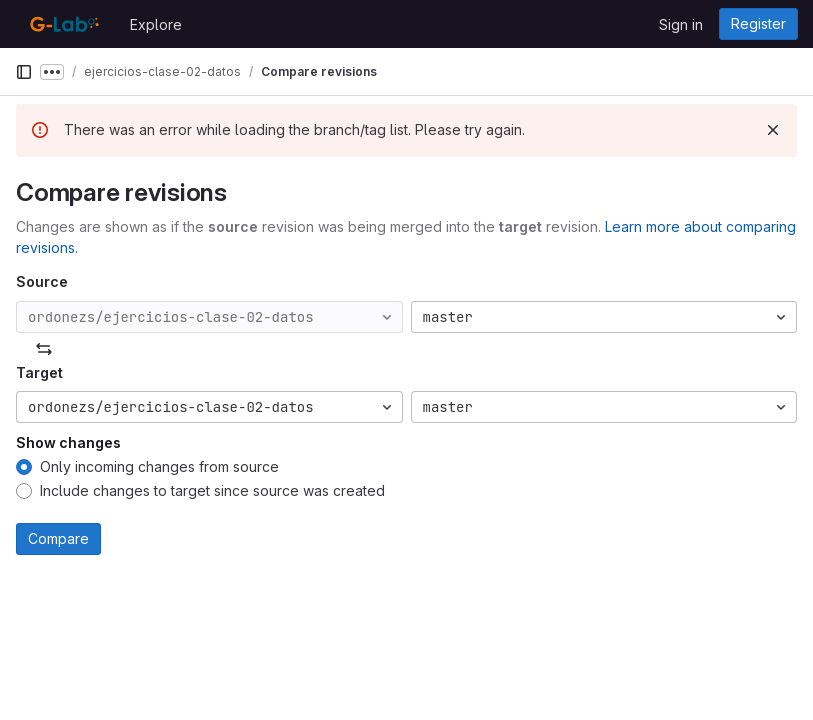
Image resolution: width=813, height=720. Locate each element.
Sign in (681, 24)
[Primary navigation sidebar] (24, 72)
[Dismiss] (773, 130)
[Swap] (44, 349)
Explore (156, 24)
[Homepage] (62, 24)
